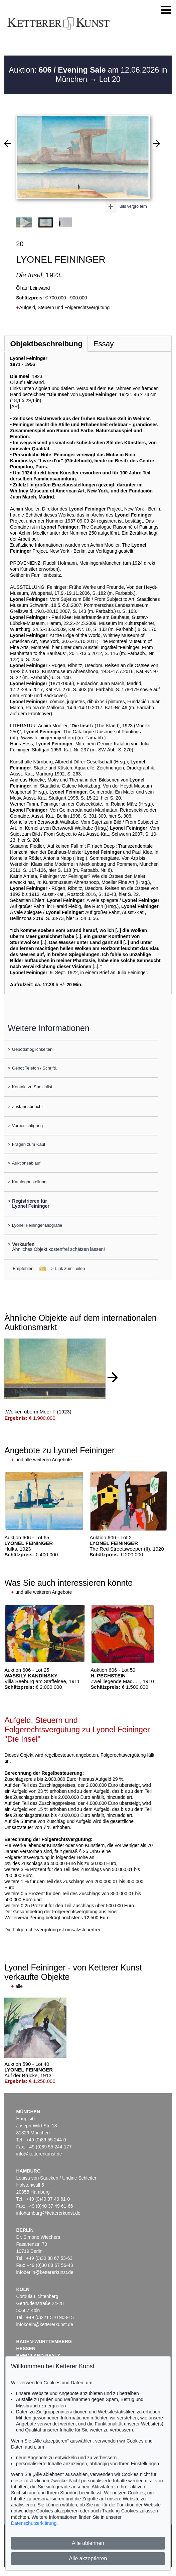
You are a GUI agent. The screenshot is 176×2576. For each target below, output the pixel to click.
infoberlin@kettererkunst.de (44, 2272)
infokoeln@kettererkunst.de (44, 2324)
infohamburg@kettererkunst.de (48, 2213)
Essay (104, 344)
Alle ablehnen (88, 2543)
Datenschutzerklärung (33, 2523)
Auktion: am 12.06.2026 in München (88, 75)
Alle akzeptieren (88, 2558)
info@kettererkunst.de (39, 2153)
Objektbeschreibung (46, 344)
